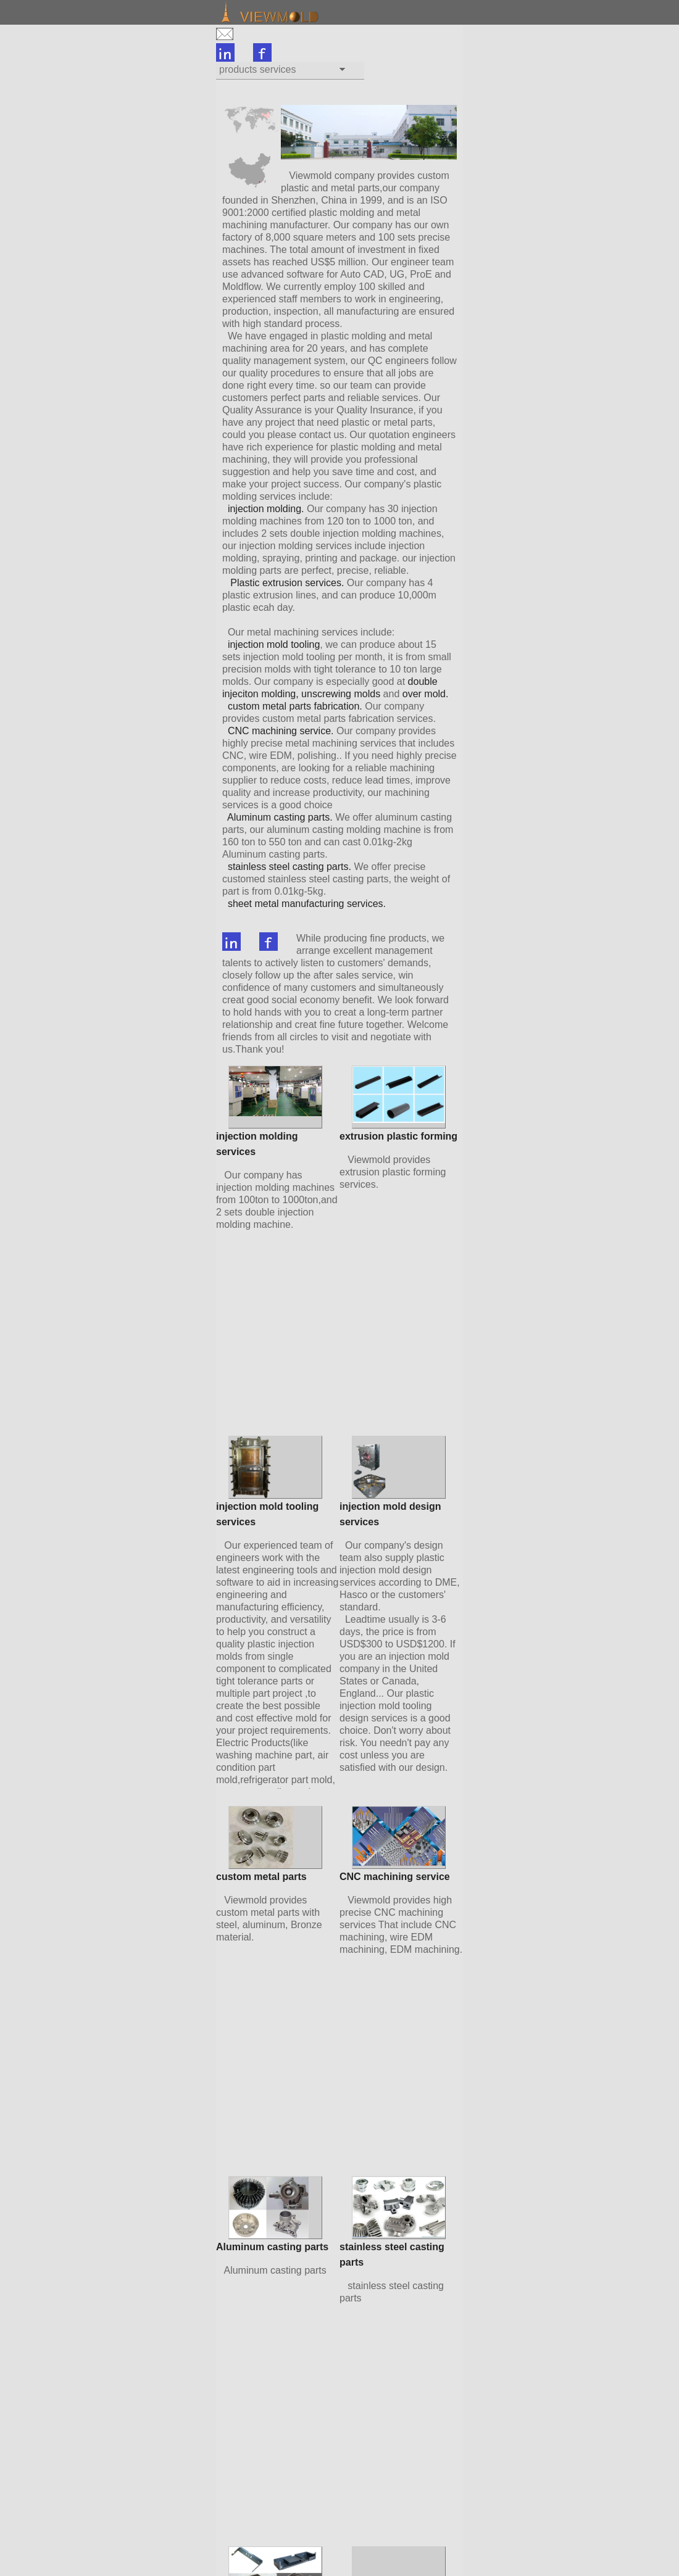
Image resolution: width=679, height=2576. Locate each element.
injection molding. (266, 508)
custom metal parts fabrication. (295, 706)
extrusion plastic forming (398, 1136)
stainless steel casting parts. (289, 866)
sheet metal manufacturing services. (307, 903)
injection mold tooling (274, 644)
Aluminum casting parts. (281, 817)
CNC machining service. (281, 731)
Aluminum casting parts (272, 2247)
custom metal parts (261, 1876)
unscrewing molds (340, 694)
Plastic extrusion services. (287, 583)
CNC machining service (395, 1876)
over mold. (425, 694)
